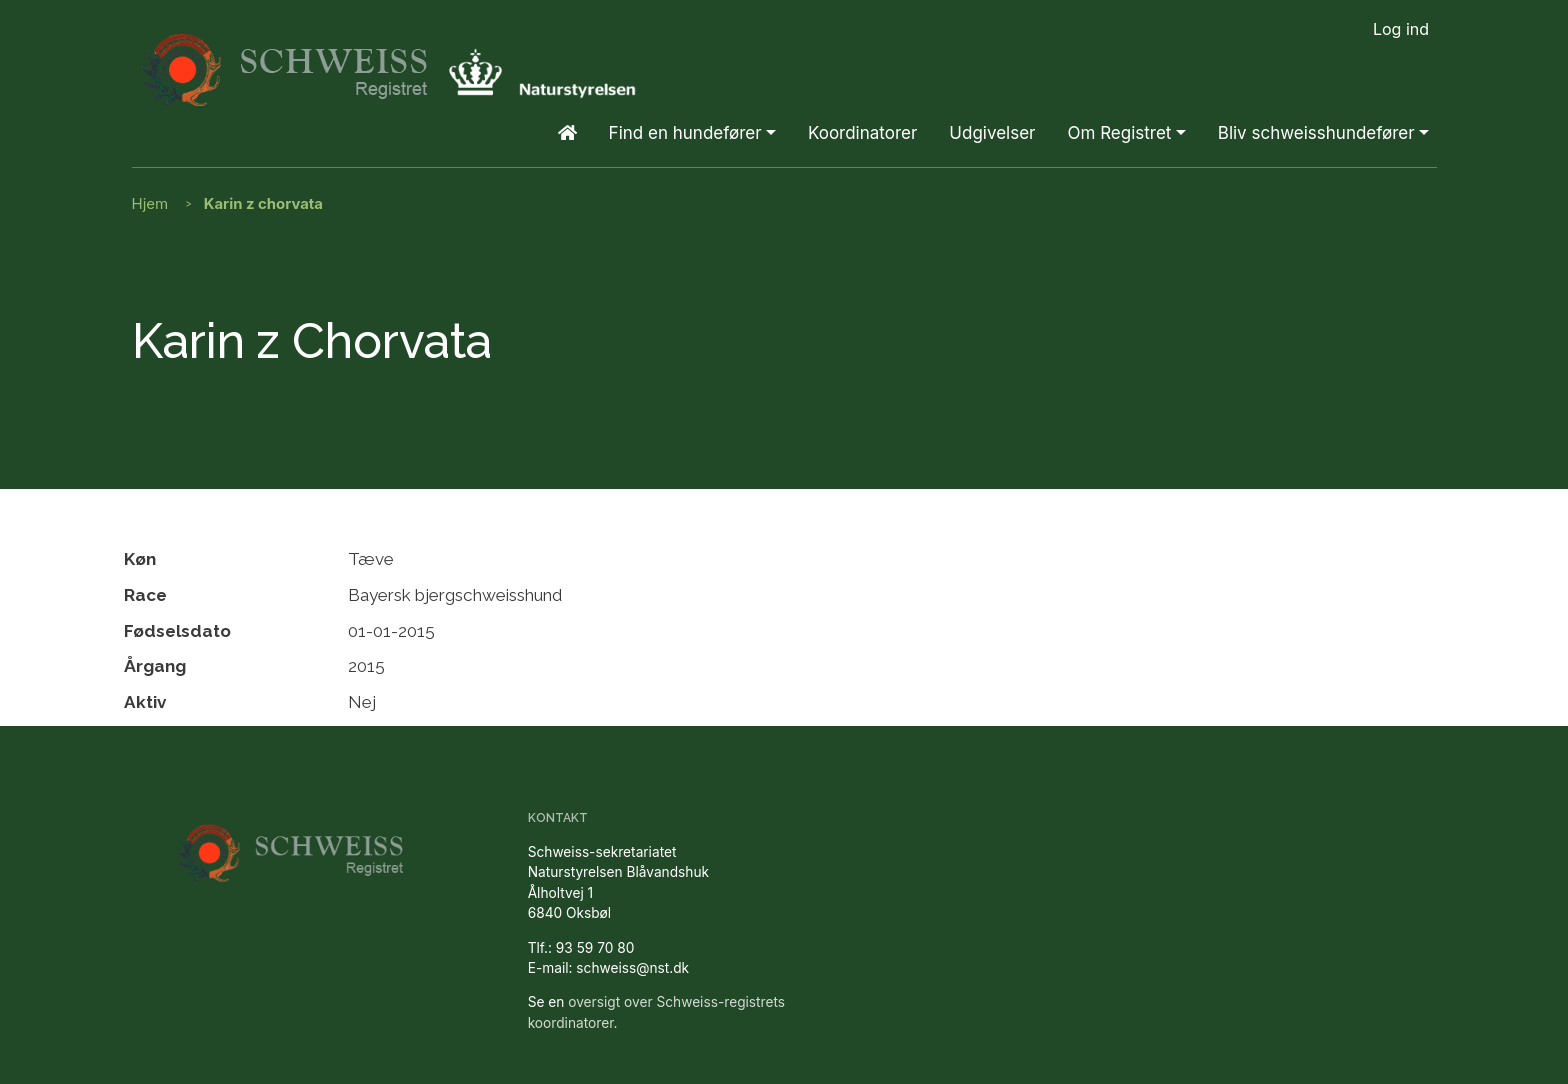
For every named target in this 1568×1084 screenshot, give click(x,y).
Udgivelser (992, 133)
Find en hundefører (685, 133)
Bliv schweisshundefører (1316, 133)
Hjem (150, 203)
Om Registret (1119, 133)
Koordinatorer (862, 133)
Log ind (1401, 29)
